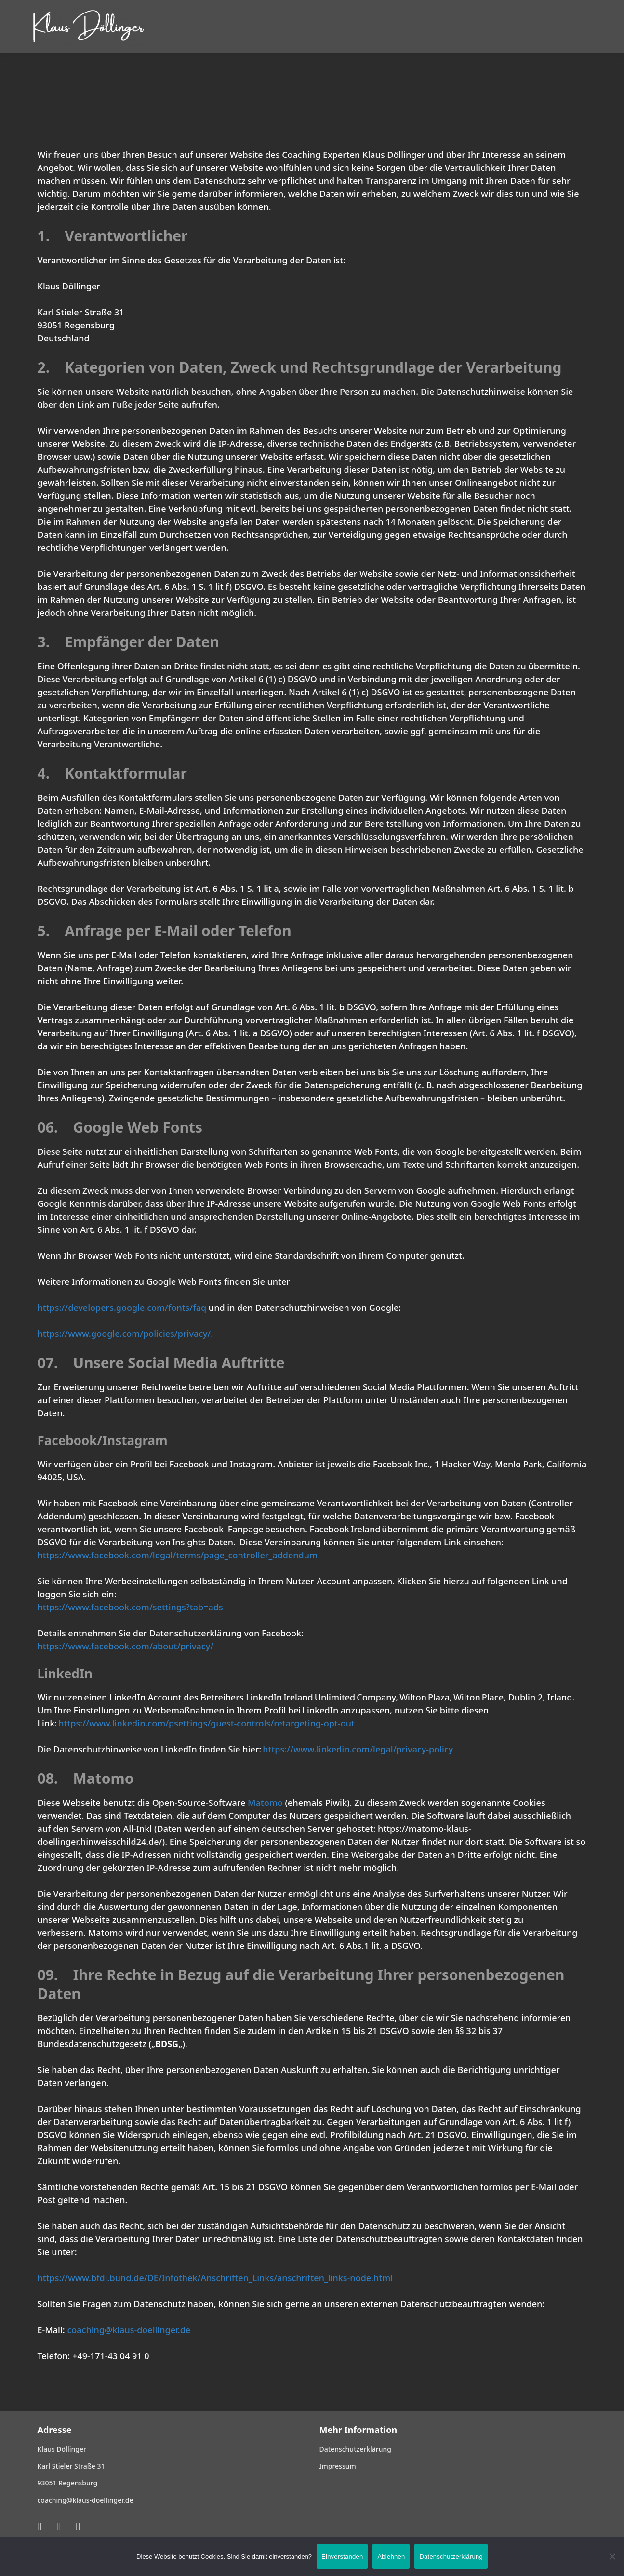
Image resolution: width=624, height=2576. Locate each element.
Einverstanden (342, 2556)
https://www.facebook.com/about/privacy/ (126, 1646)
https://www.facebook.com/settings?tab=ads (130, 1607)
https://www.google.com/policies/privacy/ (124, 1333)
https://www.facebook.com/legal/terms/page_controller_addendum (178, 1555)
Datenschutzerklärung (450, 2556)
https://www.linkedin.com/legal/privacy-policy (358, 1749)
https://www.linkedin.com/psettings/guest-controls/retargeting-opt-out (206, 1723)
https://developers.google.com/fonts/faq (122, 1307)
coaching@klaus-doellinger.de (128, 2330)
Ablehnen (391, 2556)
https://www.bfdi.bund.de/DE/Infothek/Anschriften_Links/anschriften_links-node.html (215, 2278)
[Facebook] (77, 2526)
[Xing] (39, 2526)
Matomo (265, 1802)
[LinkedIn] (58, 2526)
